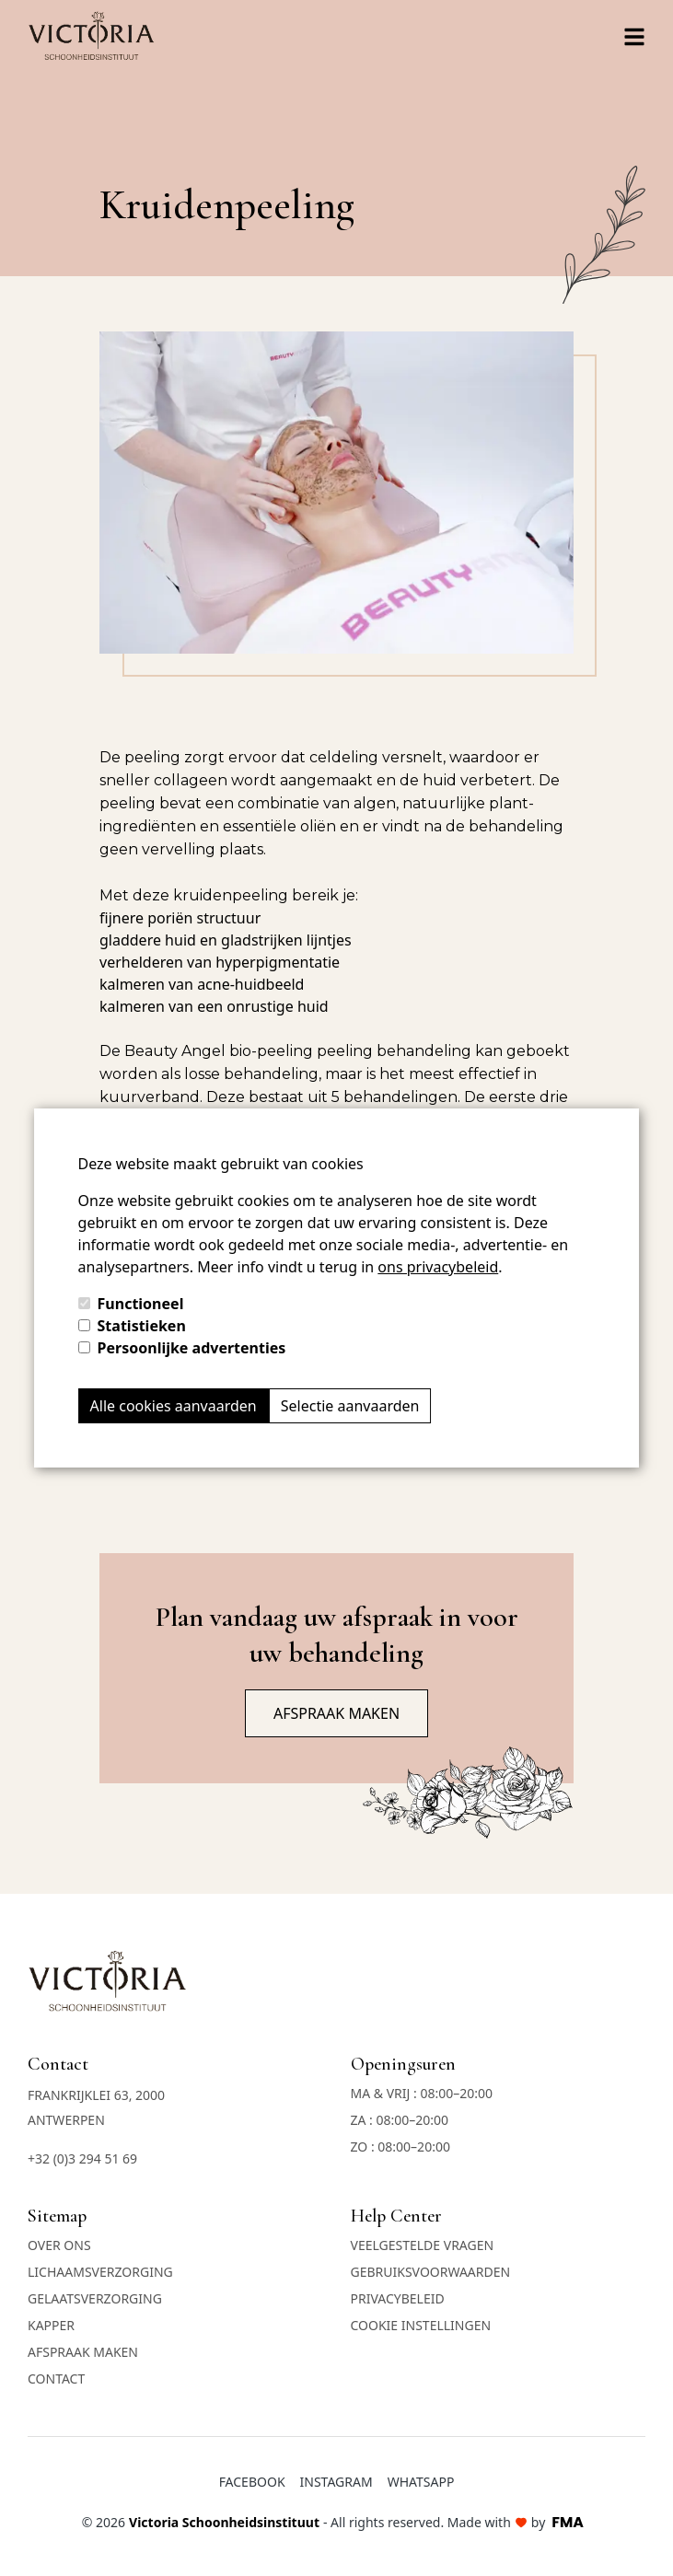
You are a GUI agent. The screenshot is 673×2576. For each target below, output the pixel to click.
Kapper (51, 2325)
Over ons (59, 2245)
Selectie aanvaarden (350, 1406)
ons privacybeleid (437, 1267)
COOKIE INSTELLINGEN (421, 2325)
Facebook (252, 2481)
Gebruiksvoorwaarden (431, 2271)
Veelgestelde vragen (422, 2245)
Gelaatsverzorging (95, 2298)
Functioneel (141, 1304)
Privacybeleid (398, 2298)
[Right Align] (634, 37)
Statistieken (142, 1326)
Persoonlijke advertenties (192, 1348)
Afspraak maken (336, 1713)
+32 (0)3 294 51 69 (82, 2158)
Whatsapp (421, 2481)
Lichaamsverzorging (100, 2271)
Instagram (336, 2481)
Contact (56, 2378)
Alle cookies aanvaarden (173, 1406)
